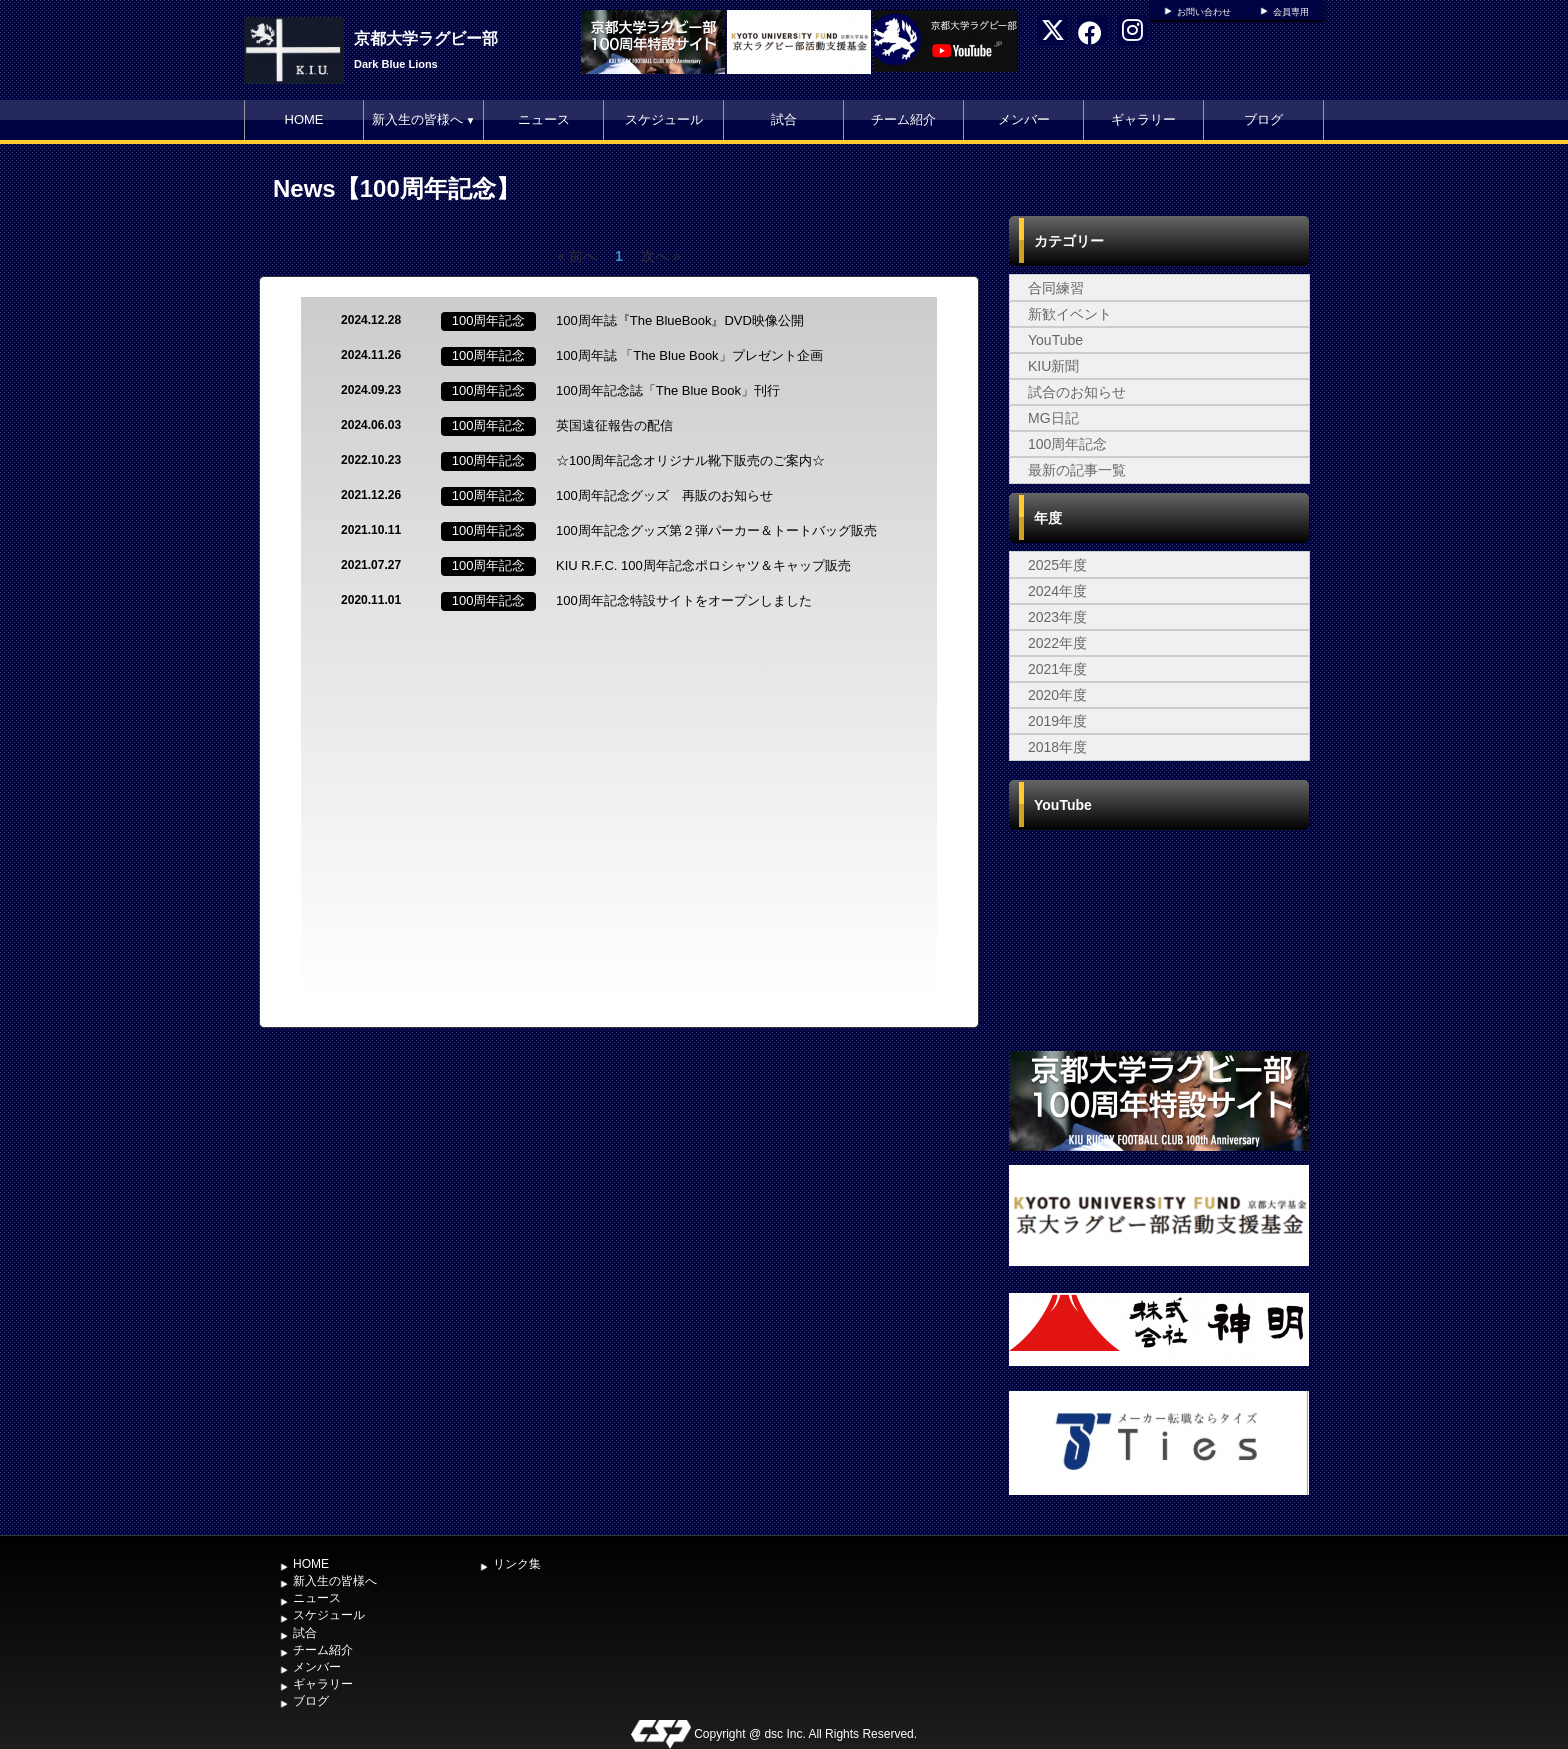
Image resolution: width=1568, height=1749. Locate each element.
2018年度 (1057, 747)
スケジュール (664, 119)
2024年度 (1057, 591)
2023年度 (1057, 617)
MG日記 (1053, 418)
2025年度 (1057, 565)
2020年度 (1057, 695)
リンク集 (517, 1564)
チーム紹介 (903, 119)
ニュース (544, 119)
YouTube (1055, 340)
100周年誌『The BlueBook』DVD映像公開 (680, 320)
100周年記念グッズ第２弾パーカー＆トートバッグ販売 (716, 530)
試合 (784, 119)
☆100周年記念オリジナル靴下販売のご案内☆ (690, 460)
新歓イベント (1070, 314)
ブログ (1263, 119)
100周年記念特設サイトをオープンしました (684, 600)
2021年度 (1057, 669)
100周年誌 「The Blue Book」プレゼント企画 (689, 355)
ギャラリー (1143, 119)
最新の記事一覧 (1077, 470)
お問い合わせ (1204, 12)
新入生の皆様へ (424, 119)
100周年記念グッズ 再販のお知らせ (664, 495)
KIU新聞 (1053, 366)
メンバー (1024, 119)
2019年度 (1057, 721)
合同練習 (1056, 288)
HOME (304, 119)
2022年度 (1057, 643)
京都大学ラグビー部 (426, 38)
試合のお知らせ (1077, 392)
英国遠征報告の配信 (614, 425)
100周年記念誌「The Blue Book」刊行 (668, 390)
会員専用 (1291, 12)
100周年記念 (1067, 444)
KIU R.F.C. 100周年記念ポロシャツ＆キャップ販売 (703, 565)
